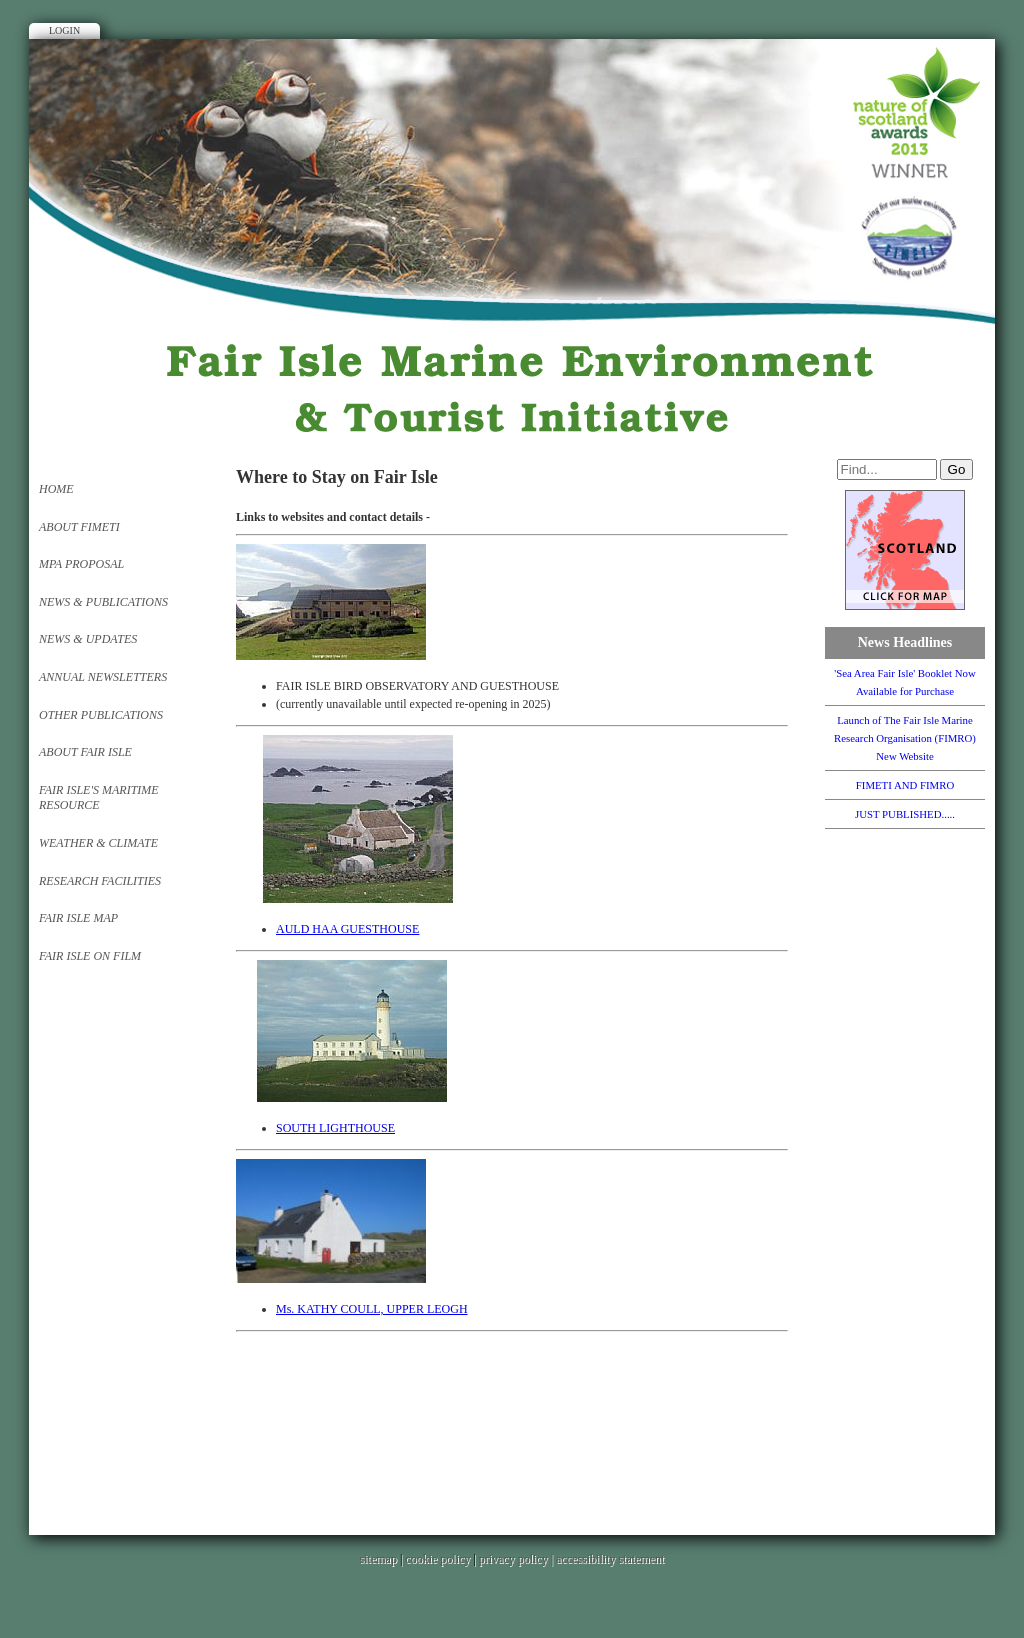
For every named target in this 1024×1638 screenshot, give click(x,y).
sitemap (378, 1559)
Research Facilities (100, 881)
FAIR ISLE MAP (78, 918)
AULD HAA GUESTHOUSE (347, 929)
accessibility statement (610, 1559)
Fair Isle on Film (90, 956)
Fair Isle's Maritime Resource (99, 798)
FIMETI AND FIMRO (905, 785)
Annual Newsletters (103, 677)
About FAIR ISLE (85, 752)
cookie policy (437, 1559)
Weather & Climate (98, 843)
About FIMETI (79, 527)
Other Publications (101, 715)
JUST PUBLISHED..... (905, 814)
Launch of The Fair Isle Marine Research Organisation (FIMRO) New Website (905, 738)
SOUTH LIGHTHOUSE (335, 1128)
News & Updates (88, 639)
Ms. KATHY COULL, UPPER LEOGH (372, 1309)
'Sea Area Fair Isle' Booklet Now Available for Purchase (905, 682)
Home (56, 489)
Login (64, 30)
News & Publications (103, 602)
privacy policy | (517, 1559)
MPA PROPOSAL (81, 564)
